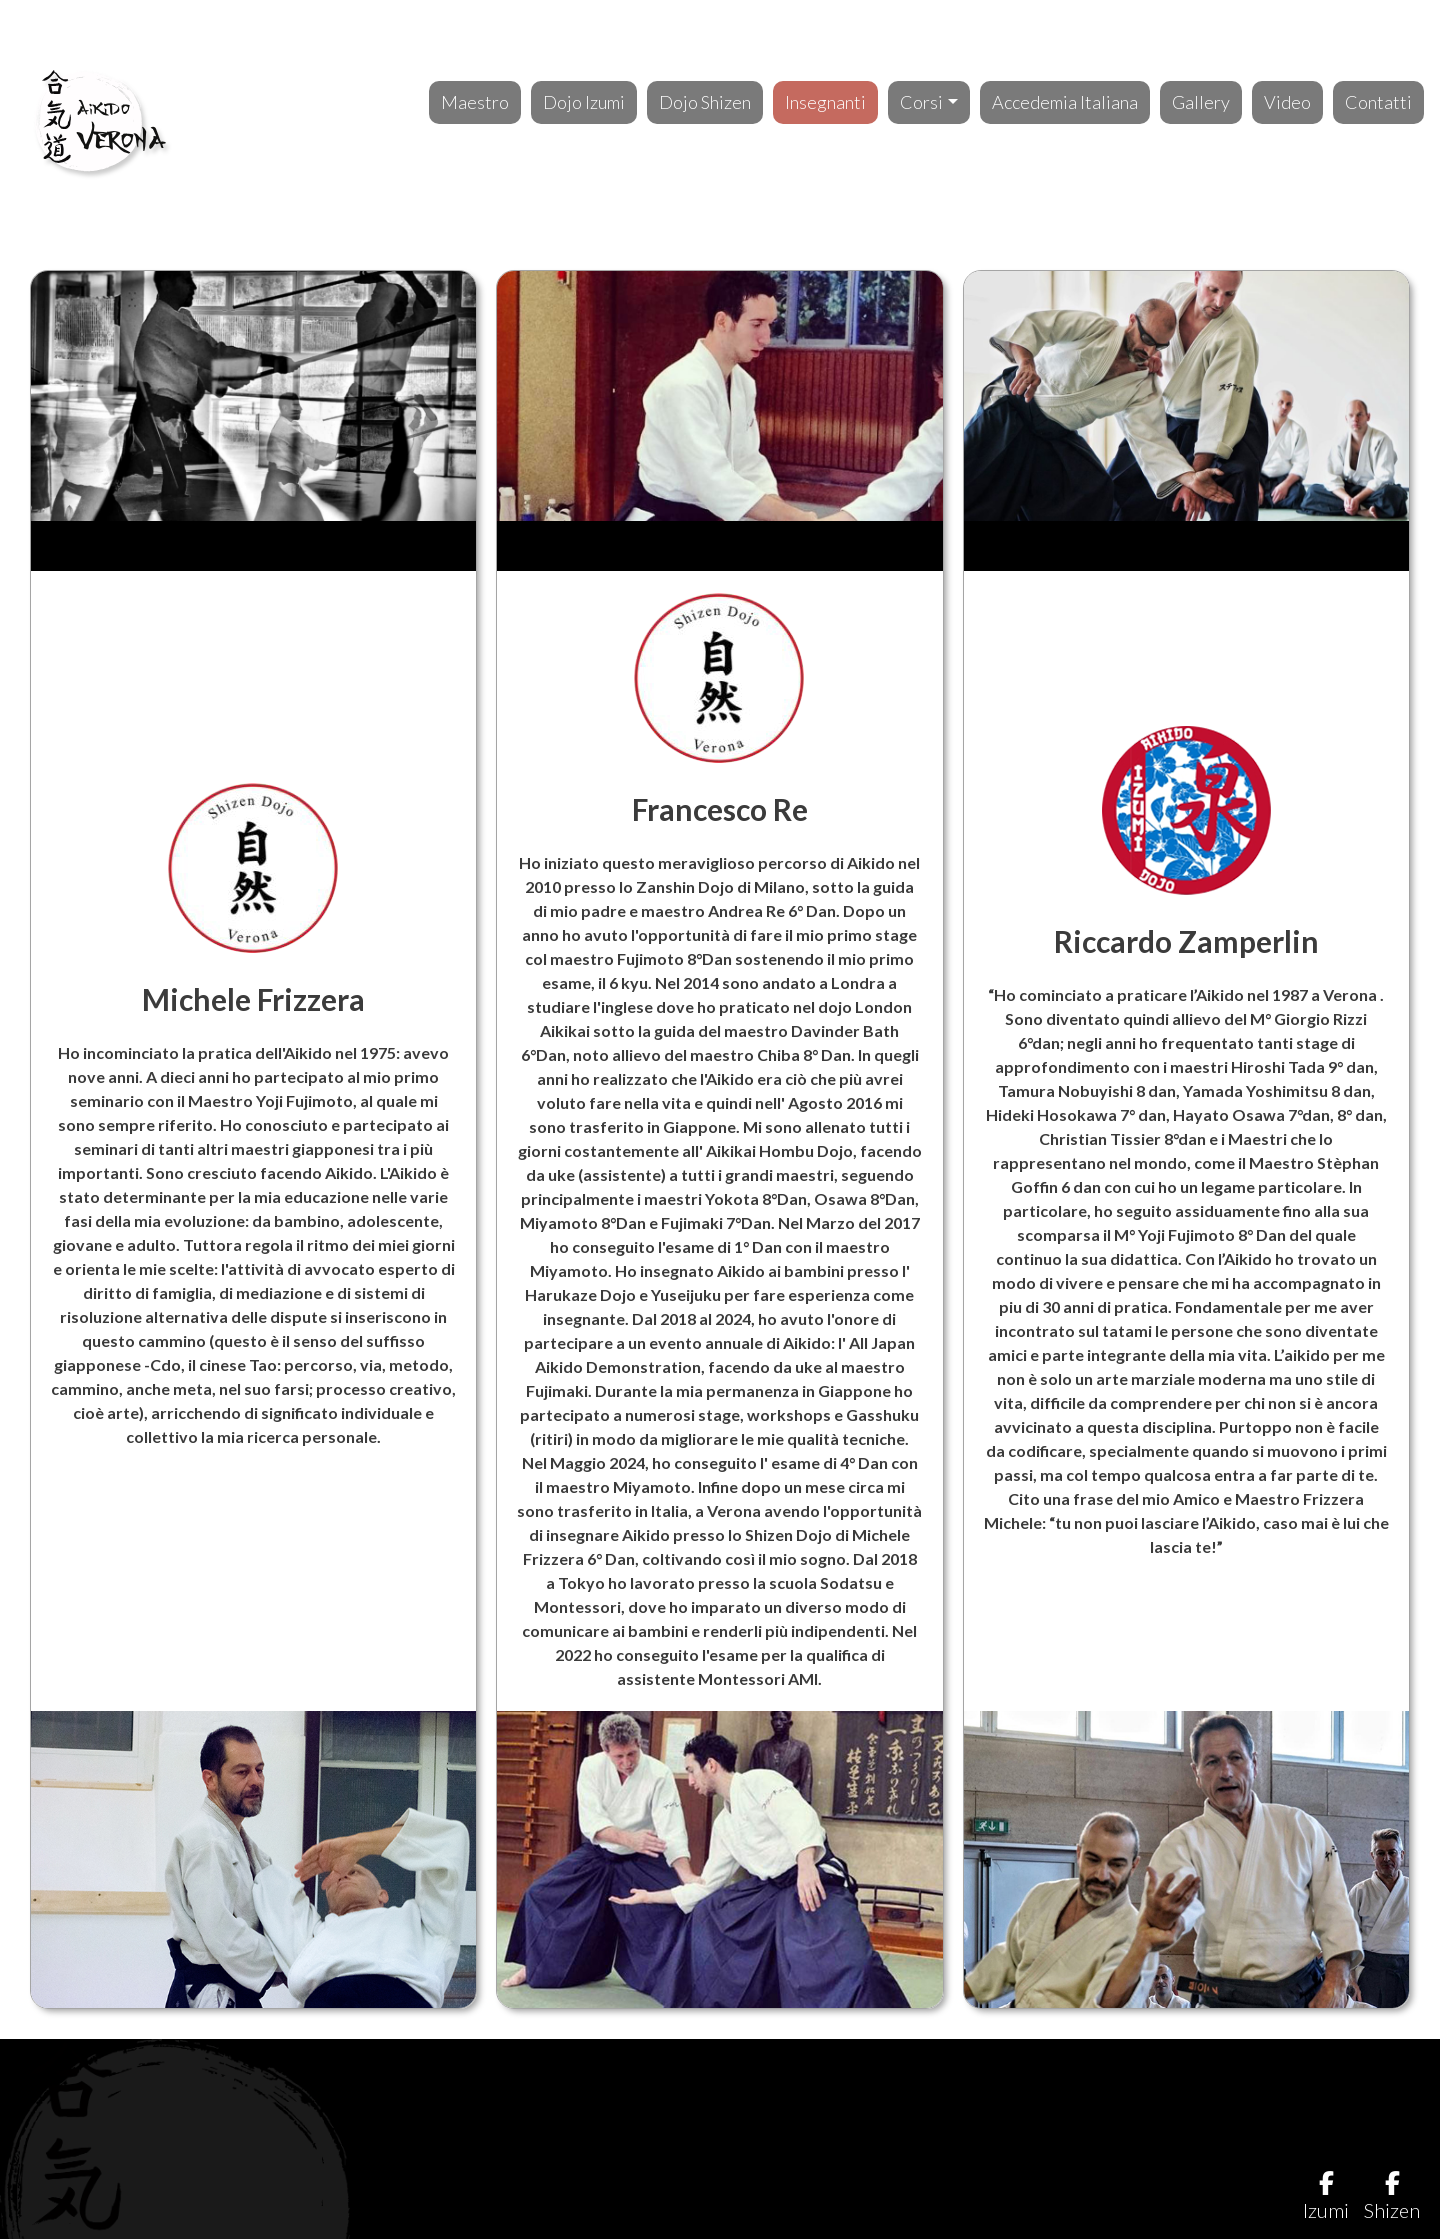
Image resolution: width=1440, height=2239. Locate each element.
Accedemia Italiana (1065, 102)
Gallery (1201, 102)
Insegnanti (825, 102)
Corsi (921, 102)
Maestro (475, 102)
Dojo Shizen (705, 102)
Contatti (1378, 102)
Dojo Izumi (584, 102)
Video (1287, 102)
